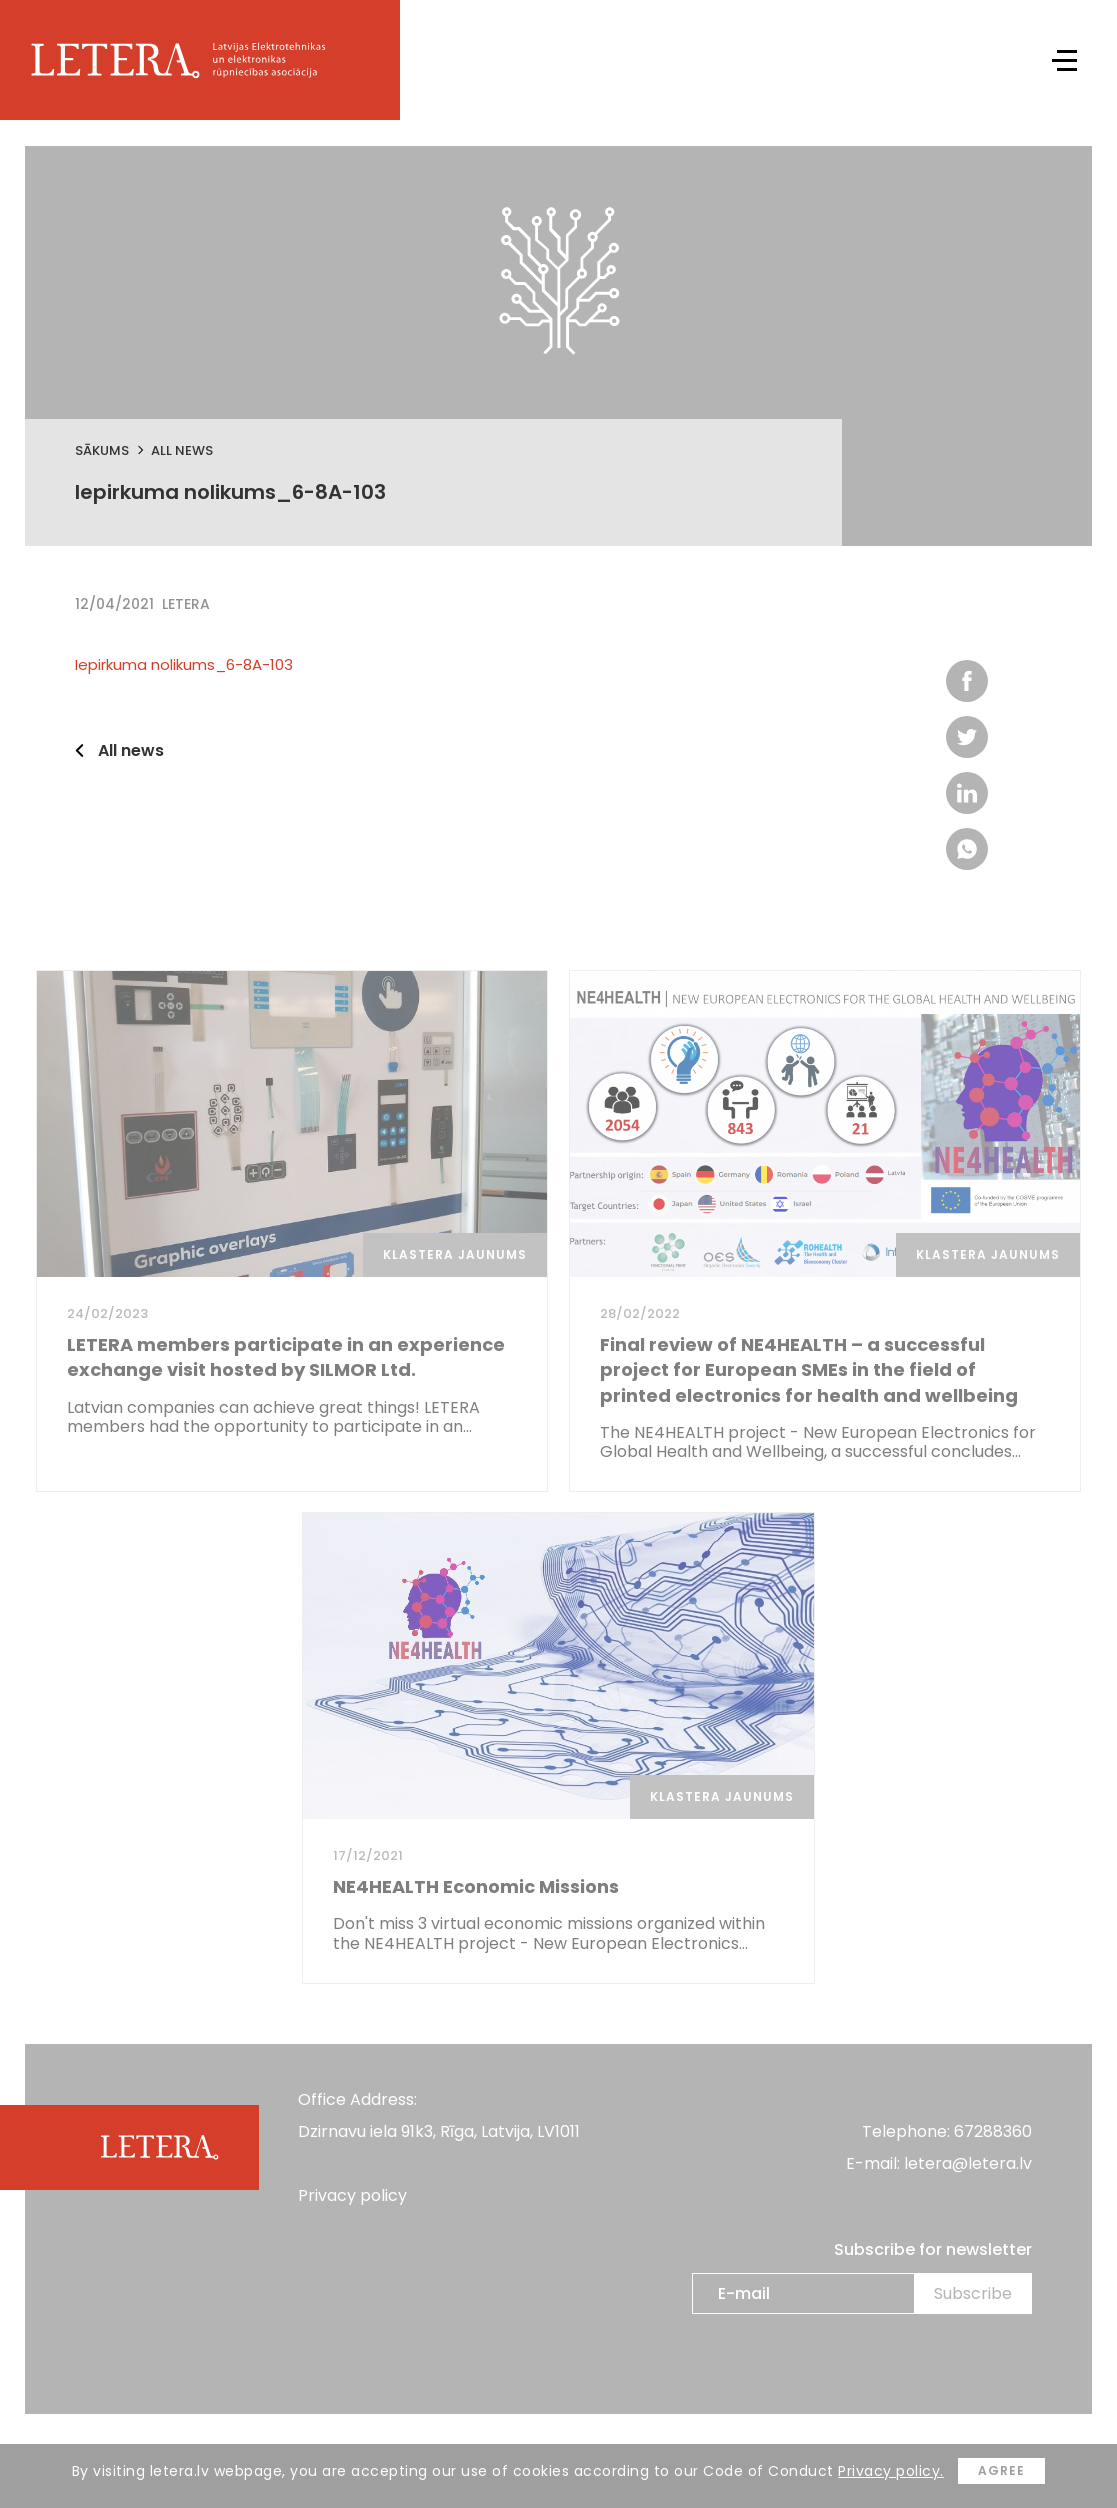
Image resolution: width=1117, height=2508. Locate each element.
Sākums (102, 450)
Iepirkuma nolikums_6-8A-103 (184, 664)
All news (182, 450)
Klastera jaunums (455, 1254)
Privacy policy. (891, 2471)
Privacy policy (352, 2195)
